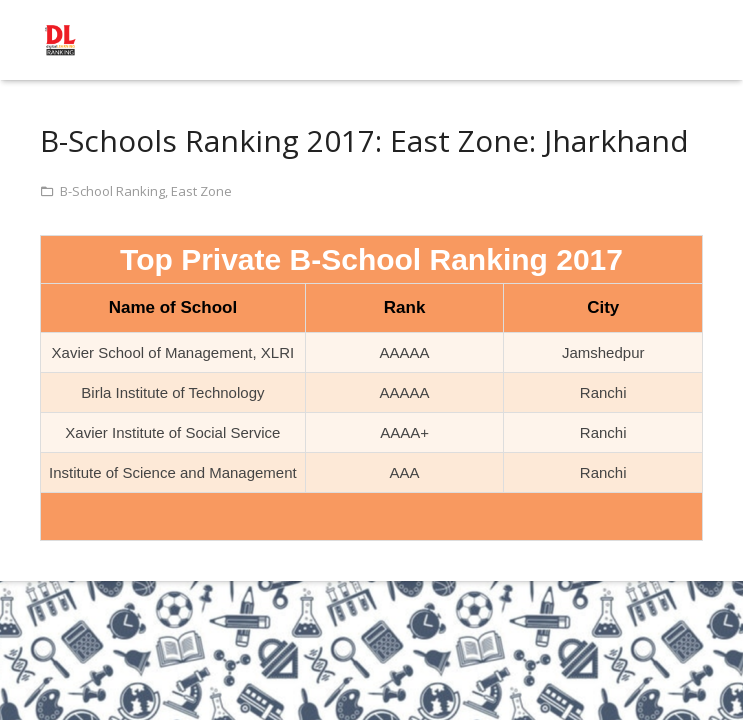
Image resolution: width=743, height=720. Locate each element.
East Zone (201, 191)
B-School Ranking (112, 191)
